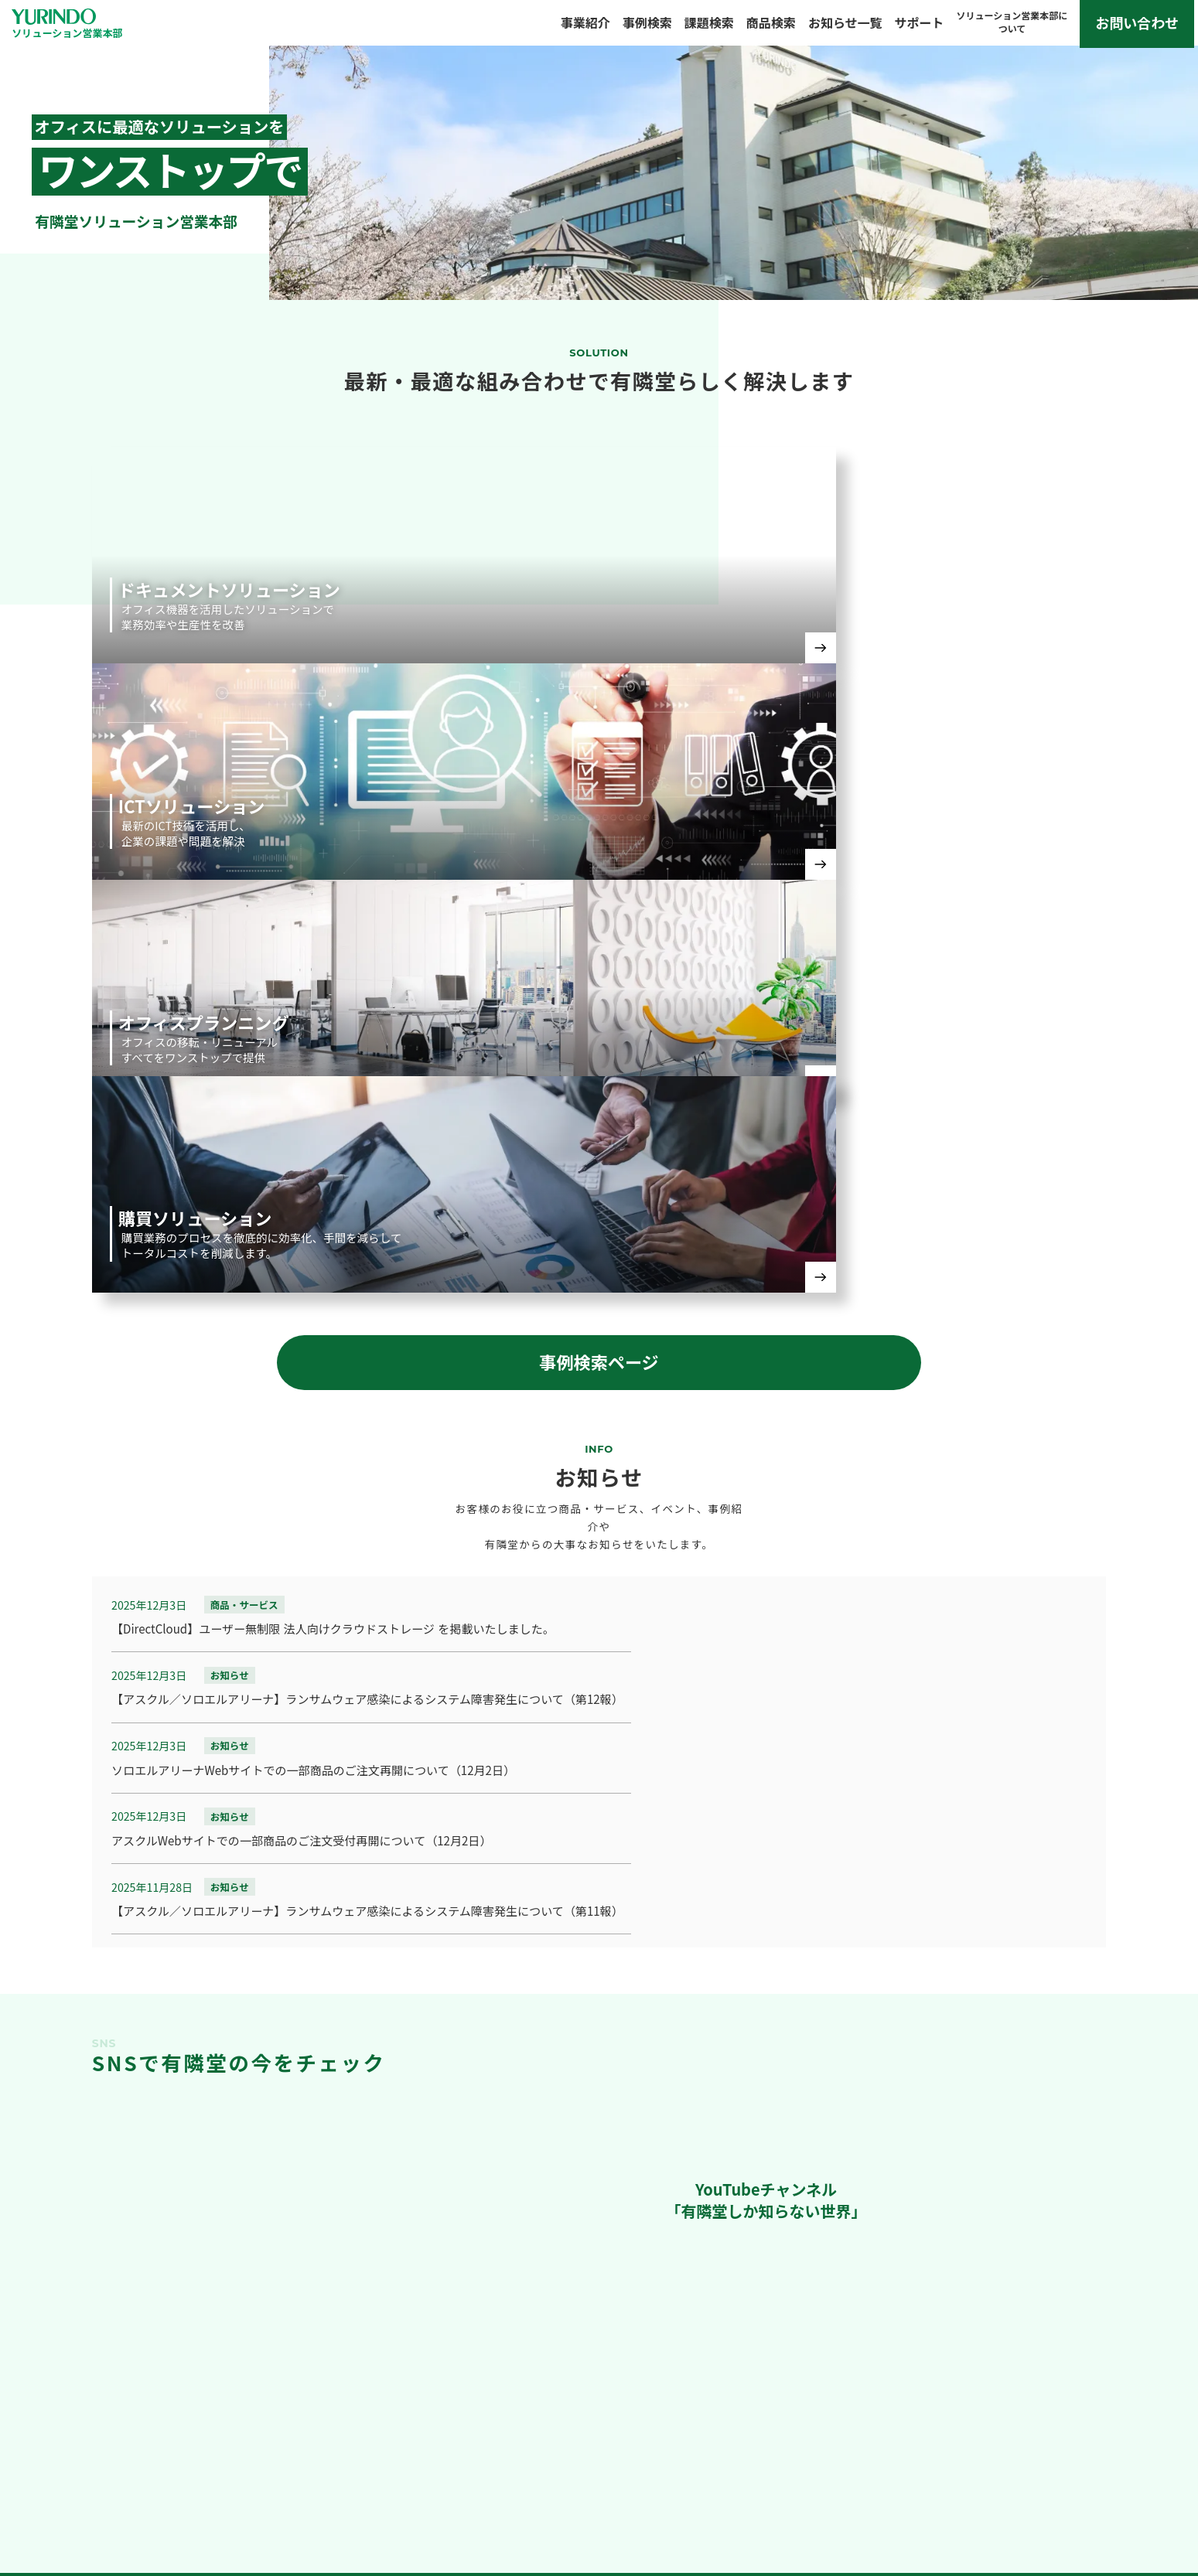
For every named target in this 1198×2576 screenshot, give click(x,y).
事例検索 (650, 25)
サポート (922, 25)
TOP (38, 2470)
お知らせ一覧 (849, 25)
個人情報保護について (1110, 2470)
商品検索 (775, 25)
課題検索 (713, 25)
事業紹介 (588, 25)
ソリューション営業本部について (903, 2469)
